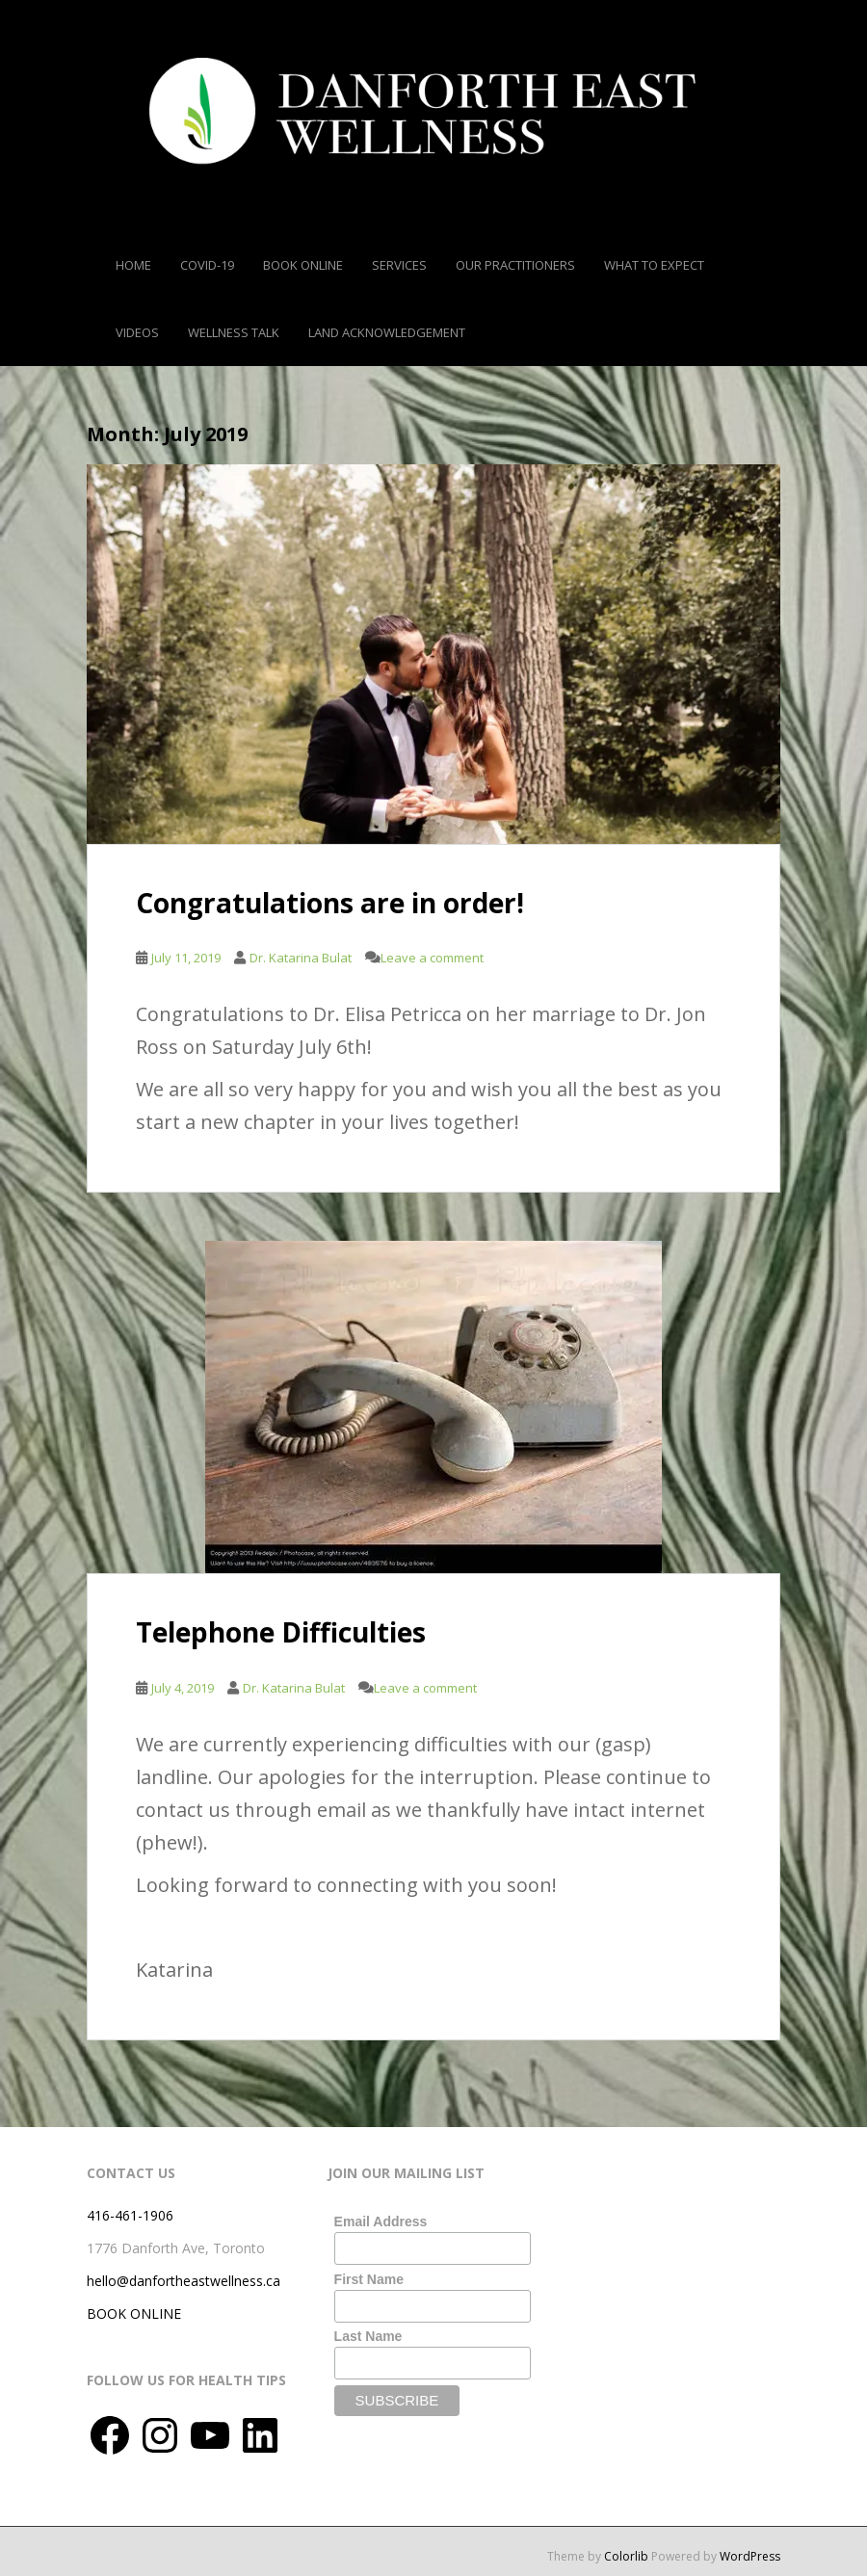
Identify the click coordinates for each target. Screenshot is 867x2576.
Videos (137, 332)
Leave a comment (432, 957)
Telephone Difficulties (281, 1632)
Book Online (303, 265)
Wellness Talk (233, 332)
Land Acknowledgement (386, 332)
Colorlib (626, 2556)
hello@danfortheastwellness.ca (183, 2281)
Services (399, 265)
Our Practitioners (515, 265)
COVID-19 (207, 265)
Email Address (381, 2221)
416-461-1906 (130, 2215)
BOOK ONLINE (134, 2313)
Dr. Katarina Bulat (301, 957)
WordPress (750, 2556)
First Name (369, 2279)
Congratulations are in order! (330, 902)
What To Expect (654, 265)
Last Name (368, 2336)
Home (133, 265)
